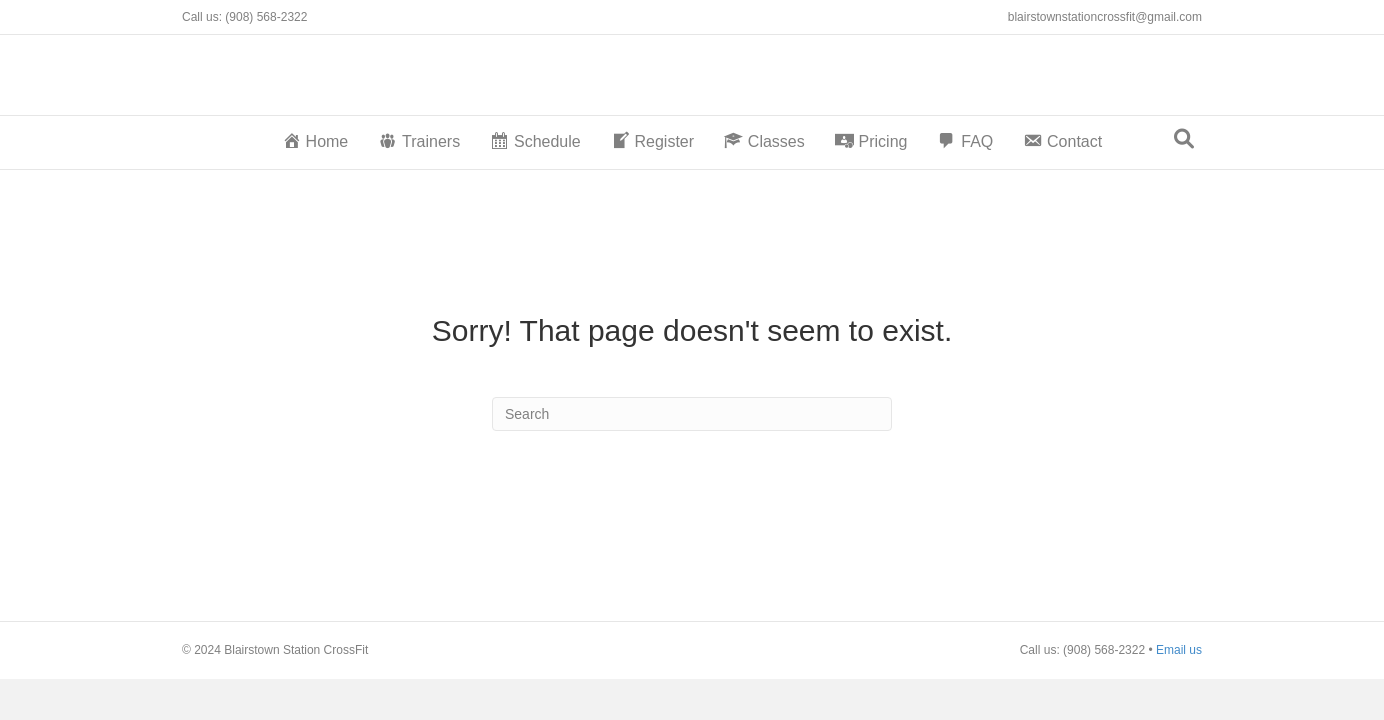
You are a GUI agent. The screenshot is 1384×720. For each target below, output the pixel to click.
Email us (1179, 650)
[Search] (1184, 139)
